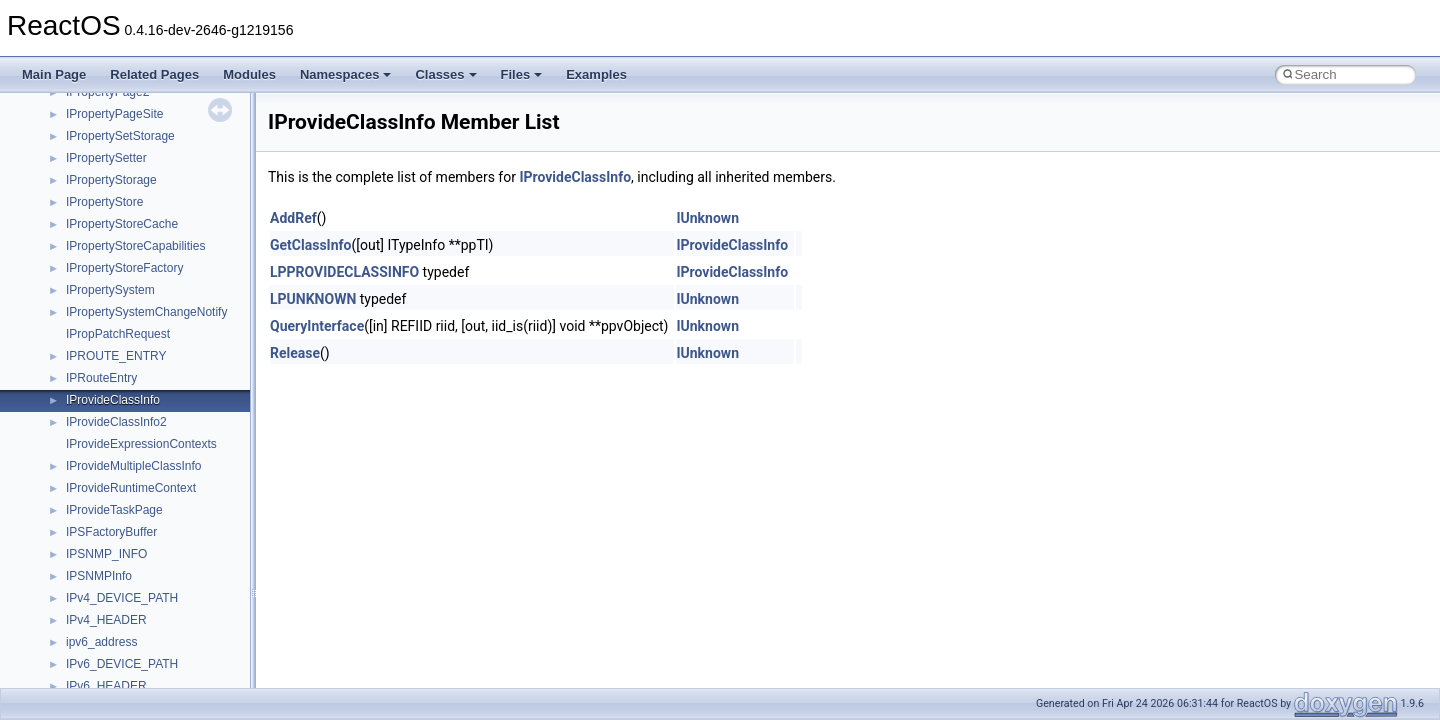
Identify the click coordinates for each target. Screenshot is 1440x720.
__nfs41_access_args (124, 495)
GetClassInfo (310, 245)
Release (295, 353)
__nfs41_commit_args (125, 671)
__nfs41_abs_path (115, 473)
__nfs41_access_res (121, 517)
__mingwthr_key (109, 187)
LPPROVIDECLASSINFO (344, 272)
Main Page (54, 74)
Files (522, 74)
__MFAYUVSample (117, 165)
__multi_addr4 (104, 385)
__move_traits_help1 (121, 341)
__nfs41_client (104, 649)
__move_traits (103, 253)
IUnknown (707, 218)
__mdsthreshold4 (112, 143)
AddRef (293, 218)
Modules (249, 74)
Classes (445, 74)
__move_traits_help (118, 319)
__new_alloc (99, 451)
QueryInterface (317, 326)
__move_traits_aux (116, 275)
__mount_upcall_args (123, 209)
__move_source (108, 231)
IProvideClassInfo (575, 177)
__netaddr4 (96, 429)
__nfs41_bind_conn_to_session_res (162, 561)
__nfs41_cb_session (120, 605)
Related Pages (154, 74)
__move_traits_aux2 (120, 297)
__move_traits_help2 (121, 363)
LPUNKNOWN (313, 299)
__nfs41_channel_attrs (126, 627)
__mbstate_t (99, 121)
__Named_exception (121, 407)
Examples (596, 74)
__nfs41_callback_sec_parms (145, 583)
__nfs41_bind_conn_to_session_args (165, 539)
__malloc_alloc (105, 99)
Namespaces (346, 74)
